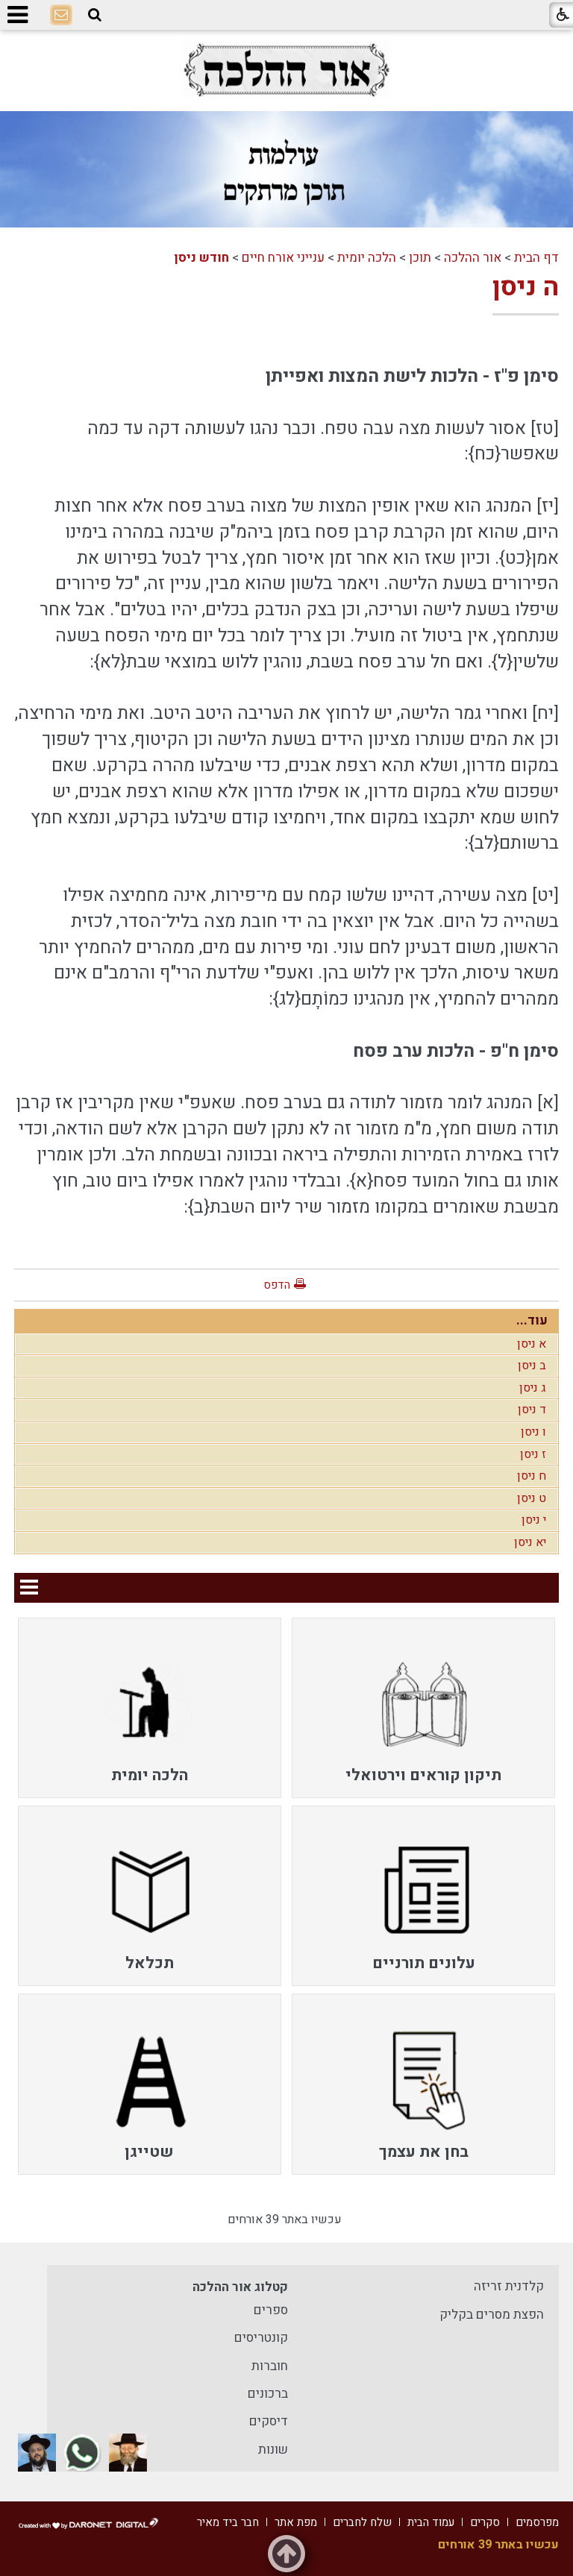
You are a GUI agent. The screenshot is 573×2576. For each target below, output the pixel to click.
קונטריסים (261, 2337)
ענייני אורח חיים (283, 257)
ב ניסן (532, 1366)
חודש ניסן (201, 257)
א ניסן (531, 1344)
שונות (273, 2449)
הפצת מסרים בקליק (491, 2314)
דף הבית (536, 257)
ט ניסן (531, 1498)
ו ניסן (533, 1432)
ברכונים (268, 2393)
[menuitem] (423, 1708)
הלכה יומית (366, 257)
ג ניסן (532, 1388)
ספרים (271, 2310)
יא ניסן (530, 1542)
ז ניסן (533, 1454)
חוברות (269, 2366)
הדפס (276, 1285)
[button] (94, 15)
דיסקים (268, 2421)
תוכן (420, 257)
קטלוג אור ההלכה (240, 2287)
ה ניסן (525, 287)
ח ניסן (531, 1476)
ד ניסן (532, 1410)
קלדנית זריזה (509, 2286)
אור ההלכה (472, 257)
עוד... (532, 1320)
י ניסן (534, 1520)
